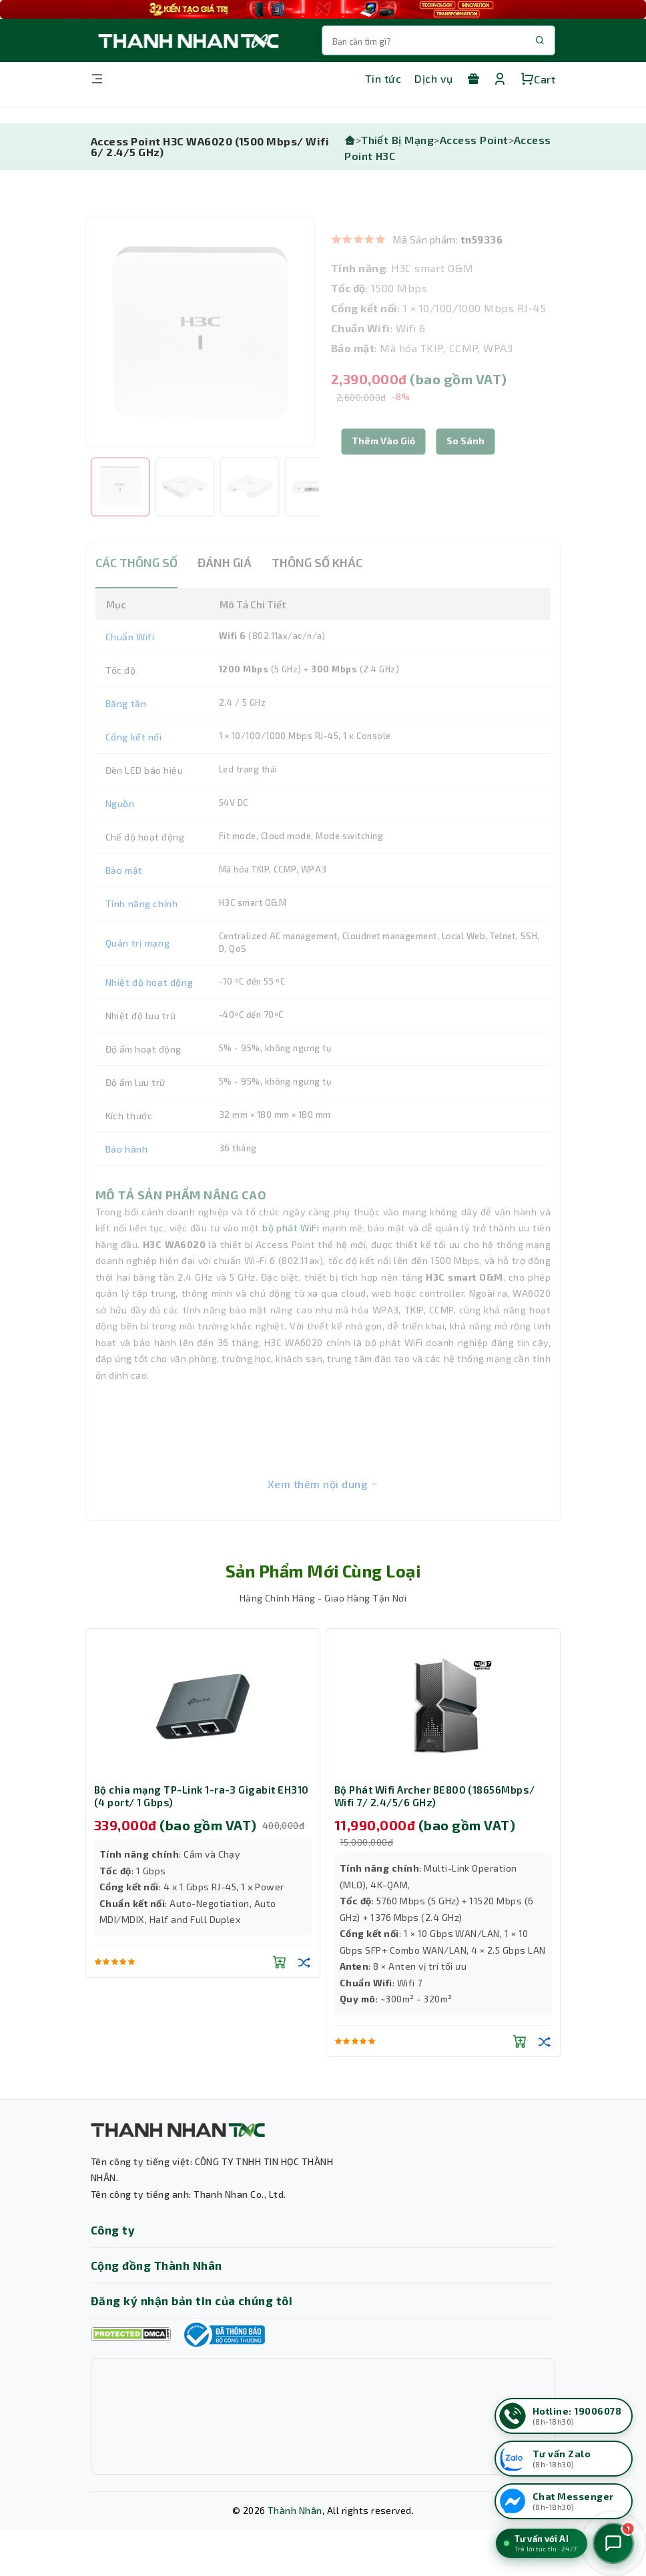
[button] (465, 471)
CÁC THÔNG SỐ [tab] (136, 592)
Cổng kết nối (133, 766)
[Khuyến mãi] (473, 79)
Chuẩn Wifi (130, 666)
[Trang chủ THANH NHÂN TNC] (187, 40)
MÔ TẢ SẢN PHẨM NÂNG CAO (180, 1224)
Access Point (474, 139)
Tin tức (383, 78)
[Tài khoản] (500, 79)
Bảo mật (124, 900)
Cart (538, 78)
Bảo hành (126, 1179)
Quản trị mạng (137, 973)
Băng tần (126, 733)
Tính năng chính (141, 933)
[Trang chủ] (349, 139)
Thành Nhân (295, 2510)
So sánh (465, 471)
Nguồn (120, 833)
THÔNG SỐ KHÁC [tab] (317, 592)
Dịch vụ (433, 78)
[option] (200, 362)
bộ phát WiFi (290, 1257)
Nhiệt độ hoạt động (149, 1012)
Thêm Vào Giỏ (383, 471)
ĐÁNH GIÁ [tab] (225, 592)
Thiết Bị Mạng (397, 139)
